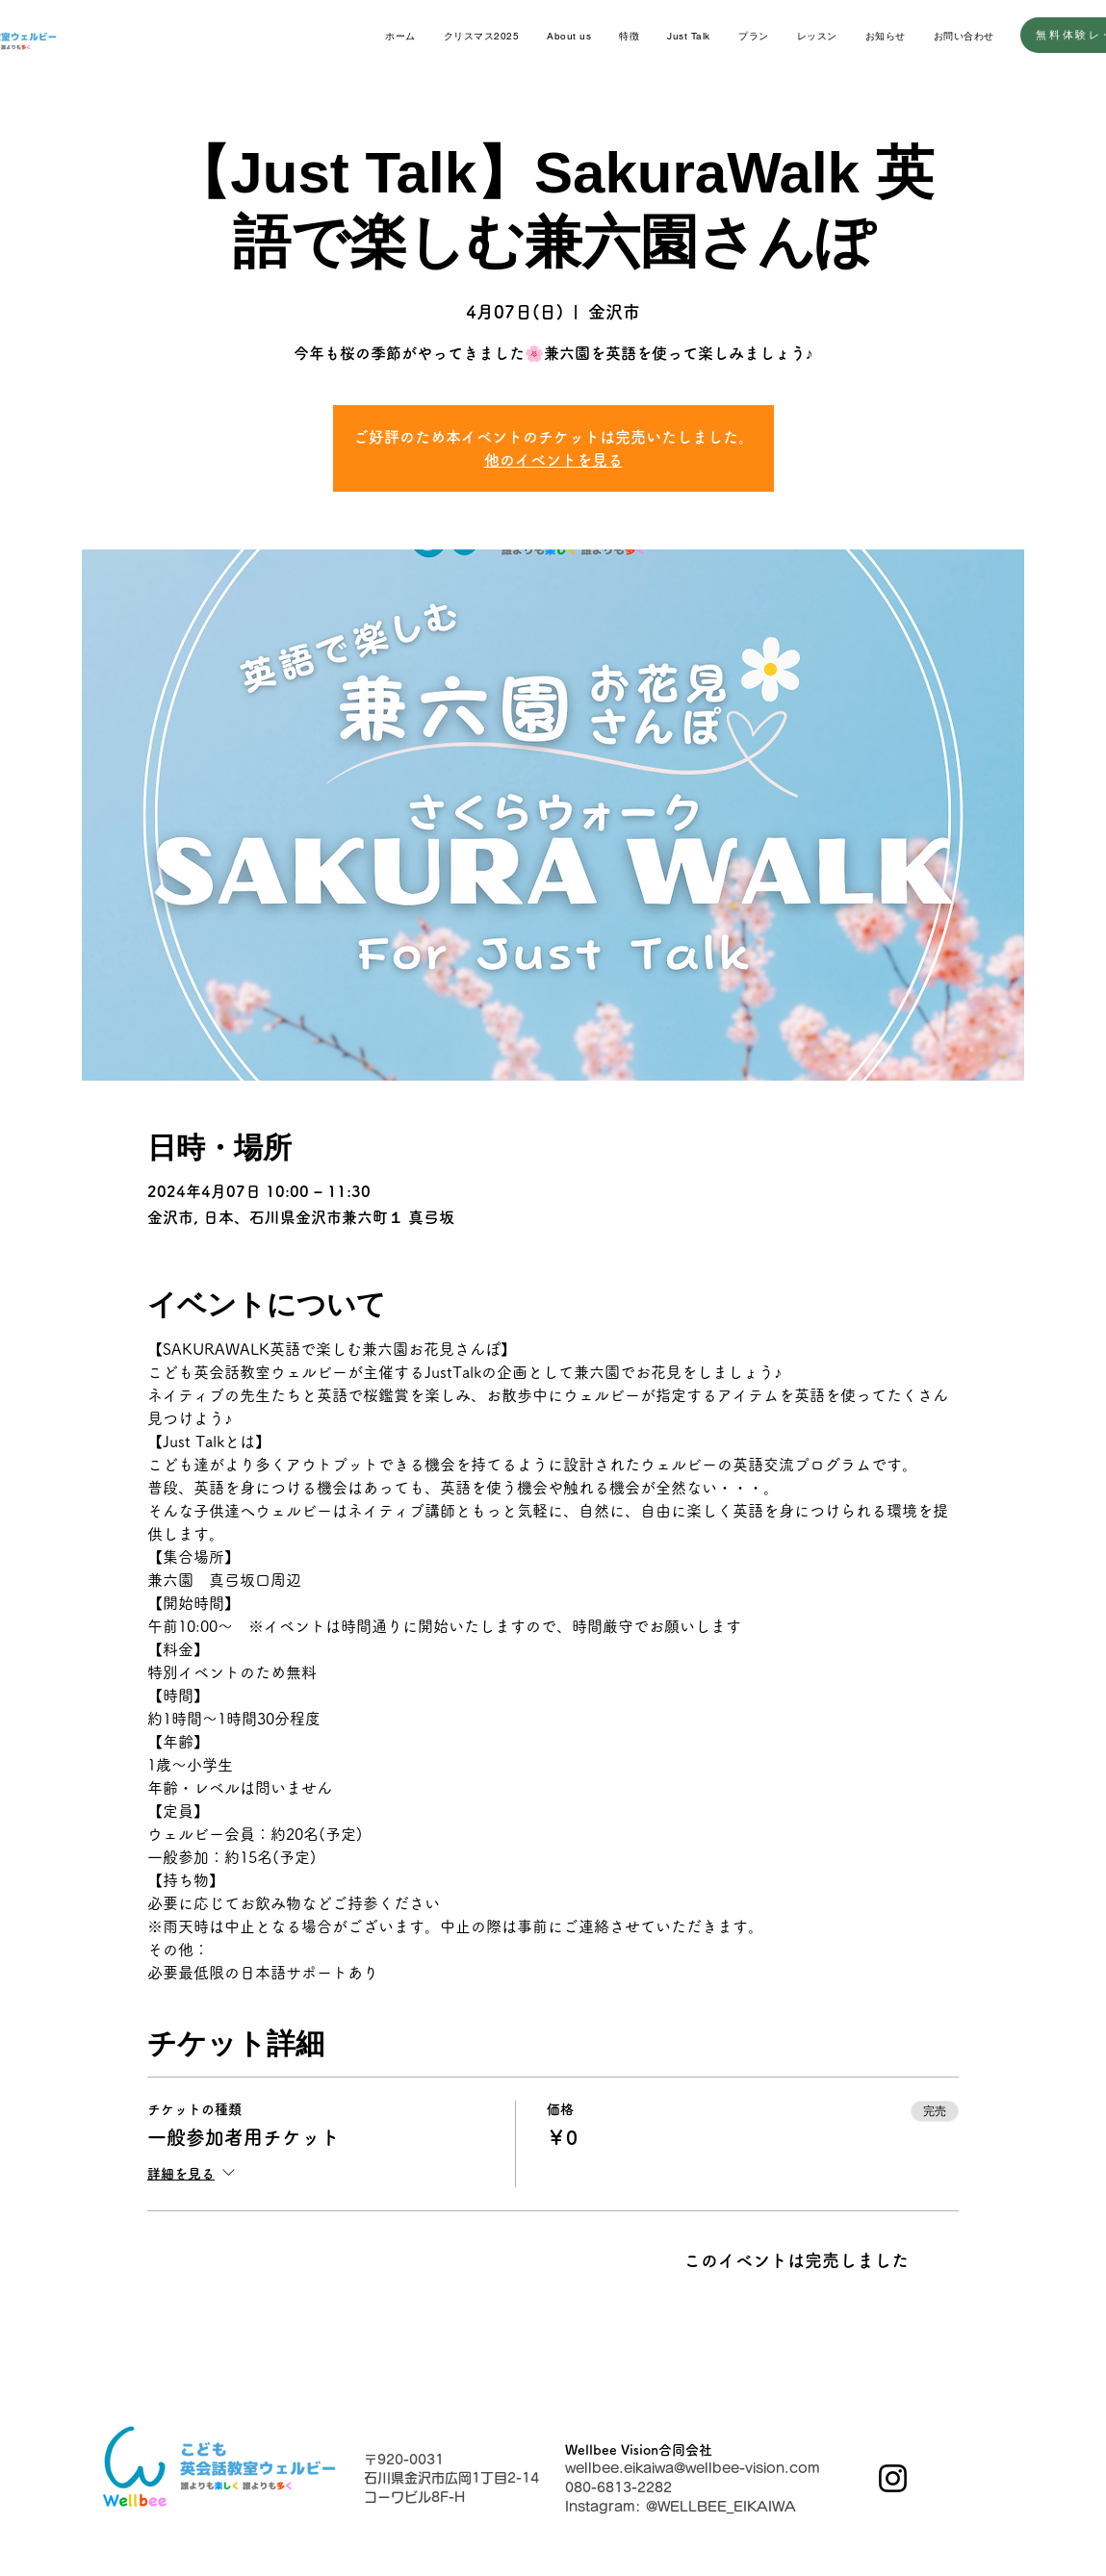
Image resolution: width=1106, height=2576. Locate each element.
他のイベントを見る (553, 460)
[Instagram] (893, 2478)
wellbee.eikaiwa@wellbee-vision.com (692, 2468)
